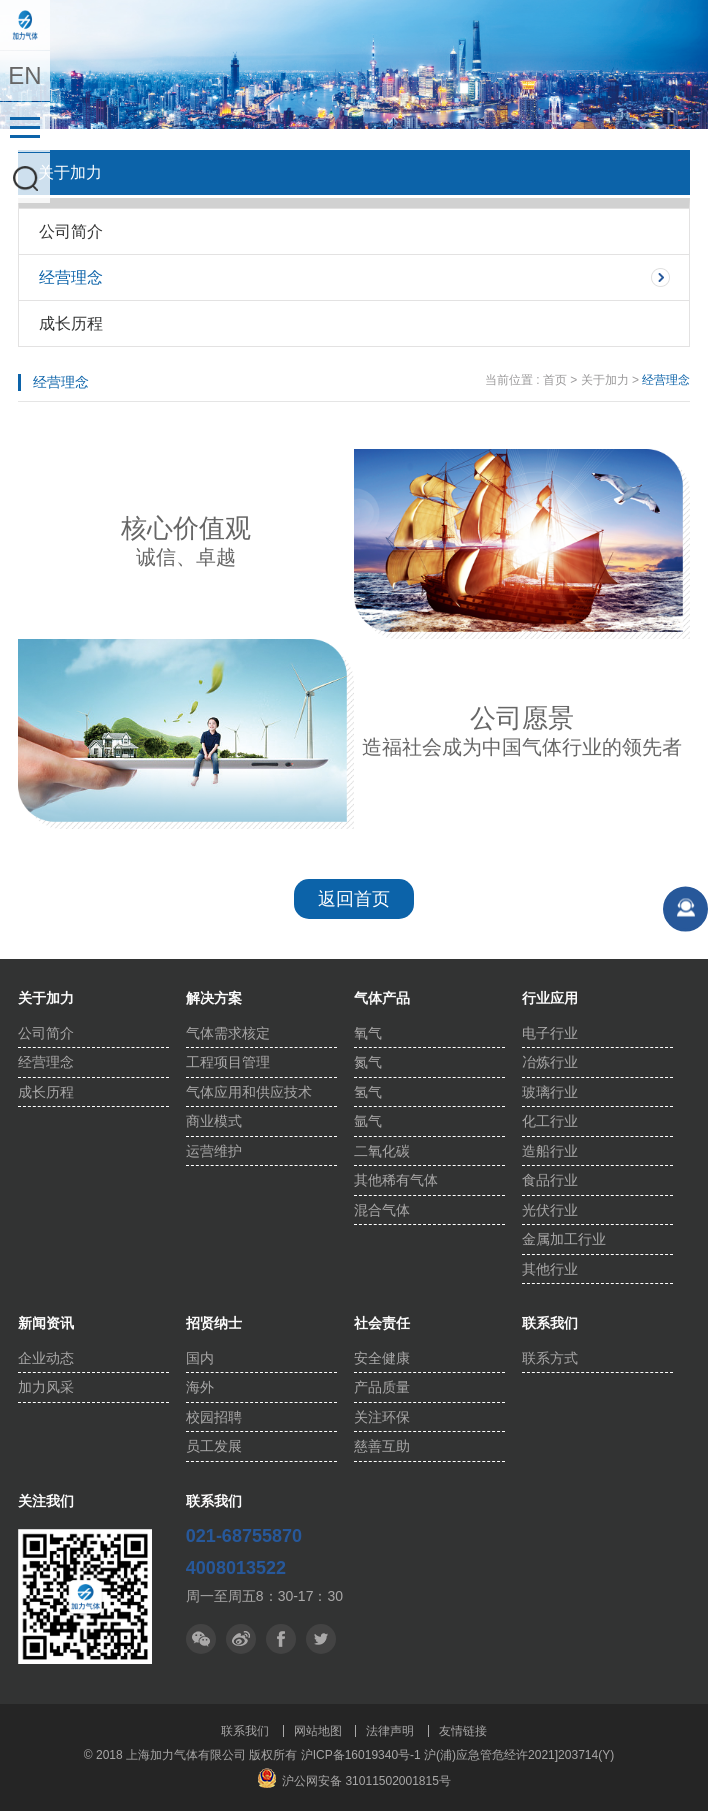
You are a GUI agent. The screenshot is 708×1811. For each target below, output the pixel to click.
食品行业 (550, 1180)
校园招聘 (214, 1417)
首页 (555, 380)
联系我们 (245, 1731)
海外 (200, 1387)
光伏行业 (550, 1210)
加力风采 (46, 1387)
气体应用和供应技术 (249, 1092)
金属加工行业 (564, 1239)
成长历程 (71, 323)
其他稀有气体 (396, 1180)
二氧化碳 (382, 1151)
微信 (201, 1639)
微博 (241, 1639)
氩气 (368, 1121)
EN (24, 75)
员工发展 (214, 1446)
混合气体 (382, 1210)
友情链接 (463, 1731)
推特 (281, 1639)
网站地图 (318, 1731)
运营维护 (214, 1151)
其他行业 (550, 1269)
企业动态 (46, 1358)
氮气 (368, 1062)
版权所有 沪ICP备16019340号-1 (334, 1755)
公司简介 (71, 231)
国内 (200, 1358)
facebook (321, 1639)
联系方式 (550, 1358)
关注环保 (382, 1417)
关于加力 (605, 380)
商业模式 (214, 1121)
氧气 (368, 1033)
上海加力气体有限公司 (25, 25)
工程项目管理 (228, 1062)
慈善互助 (382, 1446)
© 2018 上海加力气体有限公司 (167, 1755)
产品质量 (382, 1387)
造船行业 (550, 1151)
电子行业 (550, 1033)
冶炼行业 (550, 1062)
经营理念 (71, 277)
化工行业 (550, 1121)
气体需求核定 (228, 1033)
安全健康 (382, 1358)
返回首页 (354, 899)
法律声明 (390, 1731)
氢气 (368, 1092)
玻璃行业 (550, 1092)
